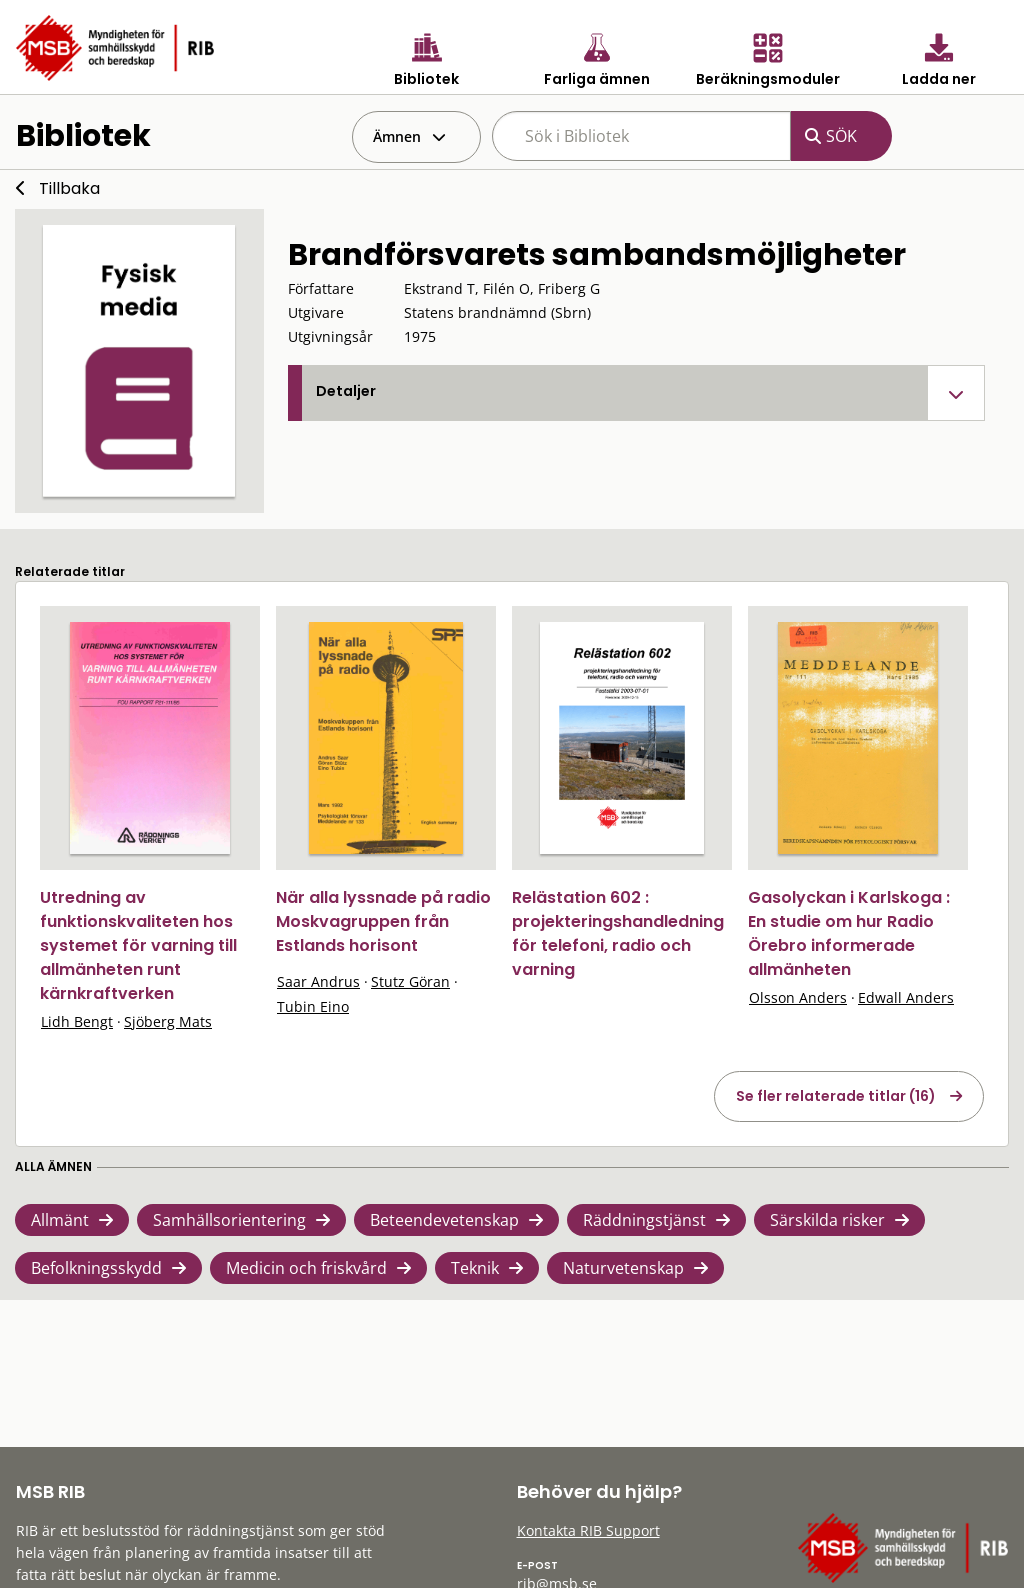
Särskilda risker (827, 1220)
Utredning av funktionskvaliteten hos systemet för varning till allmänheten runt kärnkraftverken (138, 945)
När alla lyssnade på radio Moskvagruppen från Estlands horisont (383, 921)
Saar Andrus (318, 981)
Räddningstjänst (644, 1220)
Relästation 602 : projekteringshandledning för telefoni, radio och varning (618, 933)
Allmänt (60, 1220)
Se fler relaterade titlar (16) (836, 1096)
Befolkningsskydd (96, 1268)
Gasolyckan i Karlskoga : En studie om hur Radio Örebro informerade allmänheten (849, 933)
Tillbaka (69, 188)
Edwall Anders (906, 997)
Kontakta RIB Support (588, 1530)
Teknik (475, 1268)
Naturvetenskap (623, 1268)
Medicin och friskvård (306, 1268)
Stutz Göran (410, 981)
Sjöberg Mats (168, 1021)
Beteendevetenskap (444, 1220)
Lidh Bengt (77, 1021)
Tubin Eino (313, 1006)
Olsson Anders (798, 997)
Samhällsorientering (229, 1220)
